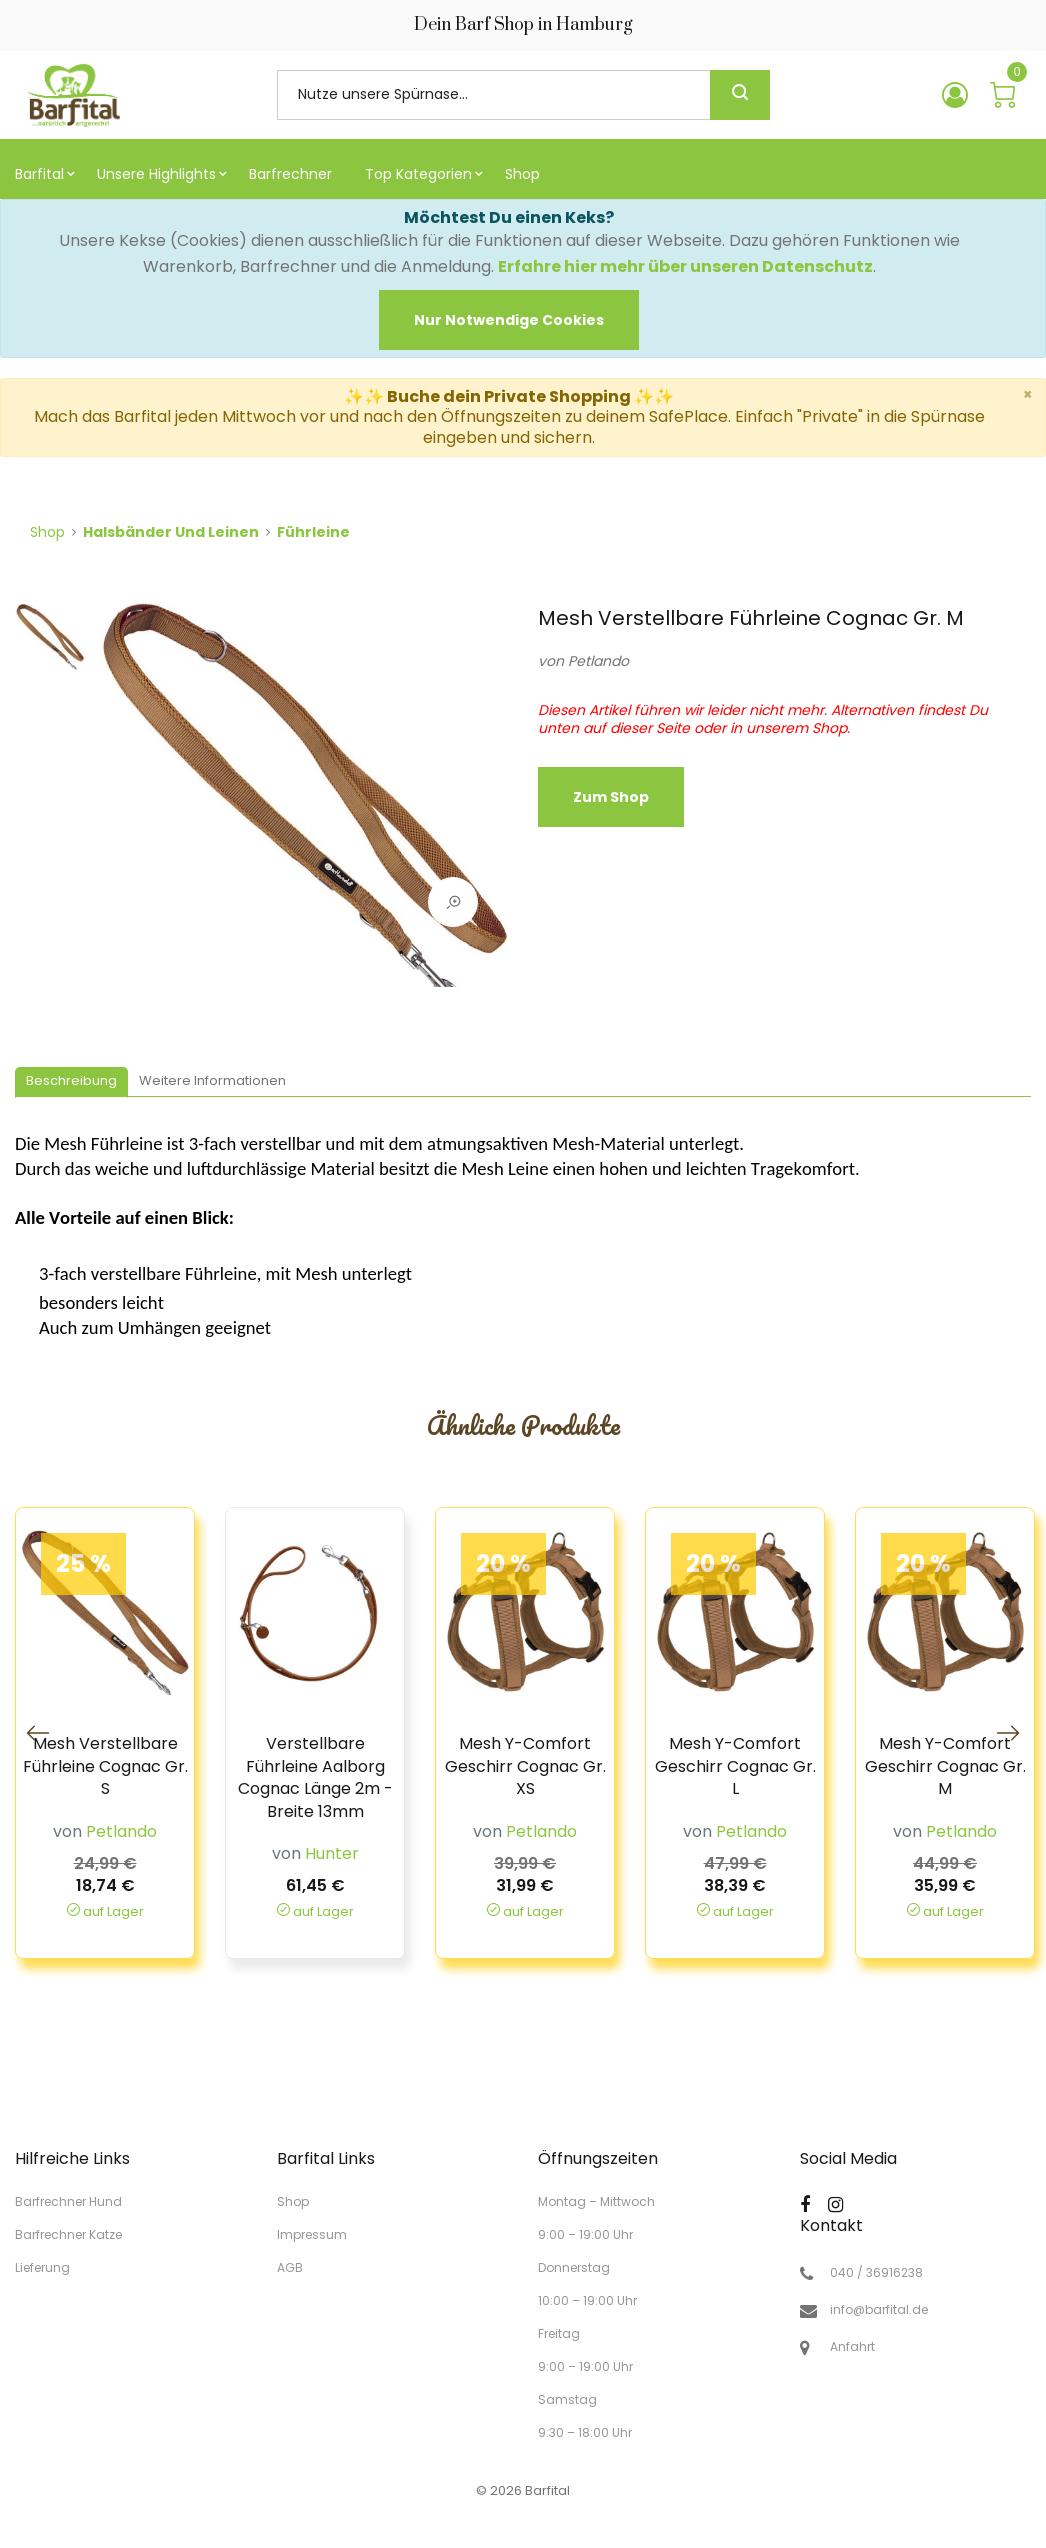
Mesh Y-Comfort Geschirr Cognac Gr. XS (525, 1766)
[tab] (71, 1082)
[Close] (509, 320)
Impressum (312, 2234)
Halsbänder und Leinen (171, 532)
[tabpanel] (304, 804)
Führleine (313, 532)
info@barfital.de (879, 2310)
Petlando (598, 661)
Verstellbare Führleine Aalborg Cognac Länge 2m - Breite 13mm (315, 1777)
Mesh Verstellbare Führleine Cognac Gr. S (105, 1766)
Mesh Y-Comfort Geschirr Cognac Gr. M (945, 1766)
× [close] (1028, 394)
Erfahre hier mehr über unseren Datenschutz (685, 266)
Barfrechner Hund (68, 2201)
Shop (47, 532)
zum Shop (611, 797)
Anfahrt (852, 2347)
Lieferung (42, 2266)
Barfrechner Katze (68, 2234)
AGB (290, 2266)
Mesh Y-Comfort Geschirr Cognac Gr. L (735, 1766)
